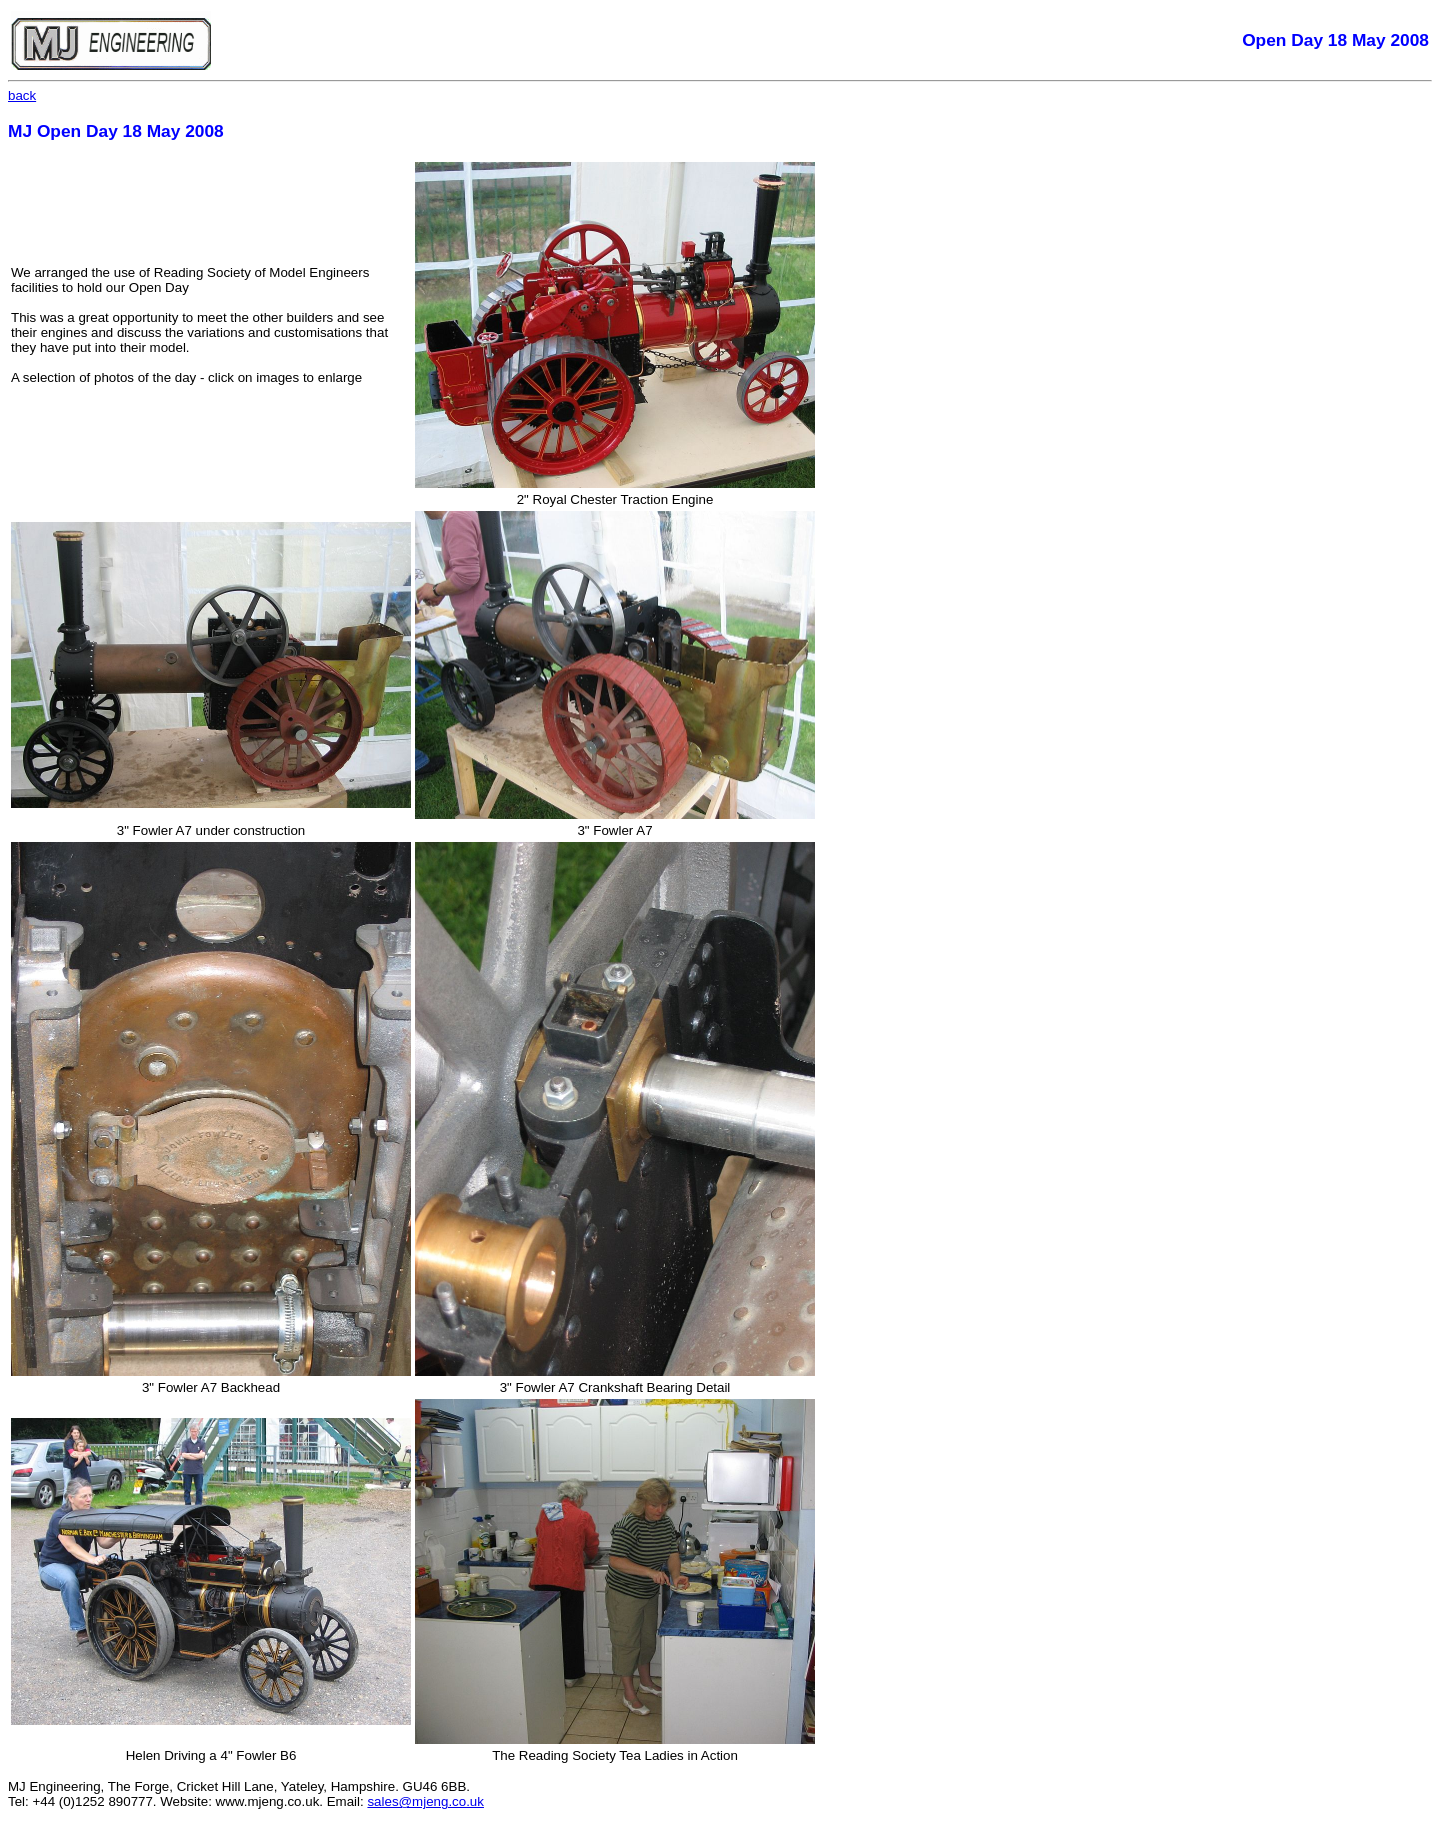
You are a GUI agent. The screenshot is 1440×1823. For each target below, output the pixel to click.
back (22, 95)
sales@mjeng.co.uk (425, 1801)
